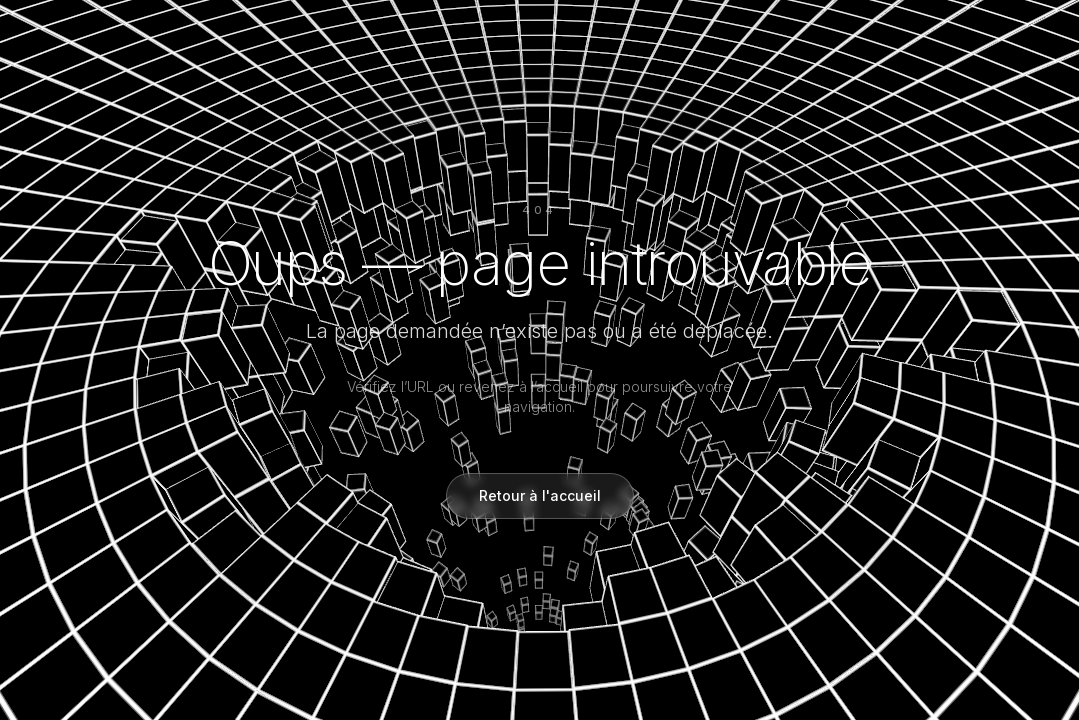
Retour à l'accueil (540, 495)
